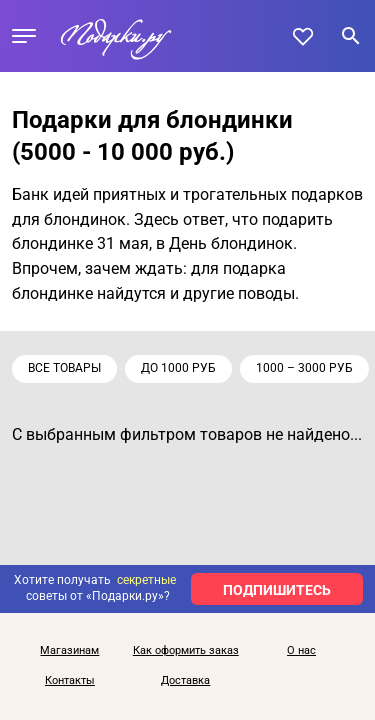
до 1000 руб (178, 368)
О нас (301, 651)
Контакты (70, 681)
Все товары (64, 368)
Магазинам (69, 651)
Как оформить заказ (186, 651)
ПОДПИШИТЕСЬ (277, 590)
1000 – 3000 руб (304, 368)
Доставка (185, 681)
